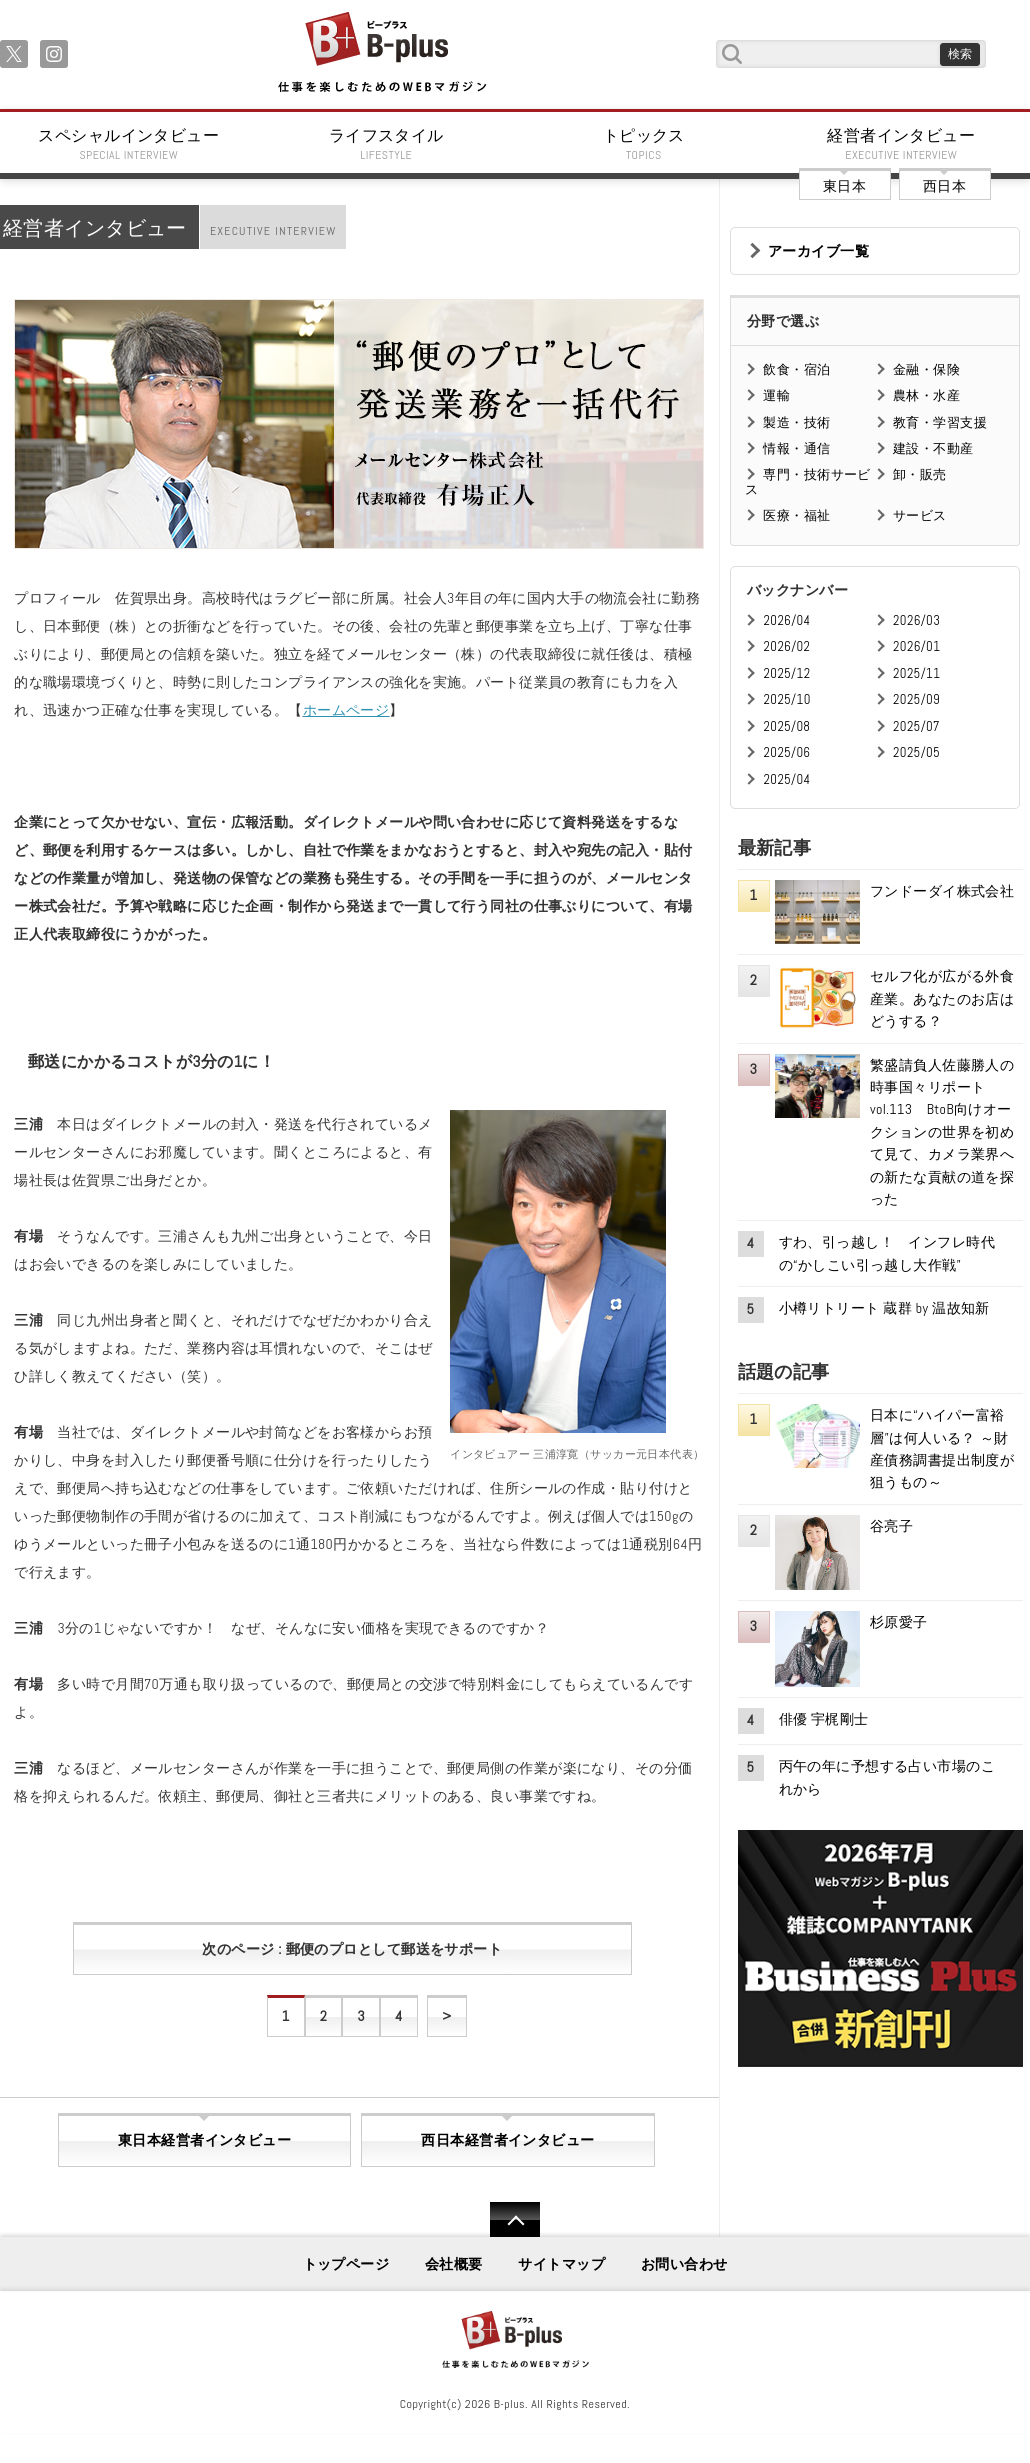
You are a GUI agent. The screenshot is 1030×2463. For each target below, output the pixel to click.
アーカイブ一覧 (818, 251)
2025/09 (916, 699)
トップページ (346, 2264)
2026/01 (916, 646)
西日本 (944, 186)
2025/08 (786, 726)
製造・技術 (796, 422)
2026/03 (916, 620)
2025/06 (786, 752)
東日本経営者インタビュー (204, 2140)
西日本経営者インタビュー (507, 2140)
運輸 (776, 395)
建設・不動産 (933, 448)
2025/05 (916, 752)
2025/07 (916, 726)
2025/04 (786, 779)
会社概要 (454, 2264)
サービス (920, 515)
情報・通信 (796, 448)
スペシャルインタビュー (129, 144)
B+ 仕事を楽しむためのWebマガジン (381, 53)
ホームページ (346, 710)
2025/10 (786, 699)
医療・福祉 (796, 515)
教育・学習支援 (940, 422)
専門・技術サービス (807, 481)
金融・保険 (926, 369)
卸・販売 (920, 474)
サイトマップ (561, 2264)
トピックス (644, 144)
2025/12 (786, 673)
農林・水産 (926, 395)
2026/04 (786, 620)
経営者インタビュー (902, 144)
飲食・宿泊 (796, 369)
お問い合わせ (684, 2264)
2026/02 (786, 646)
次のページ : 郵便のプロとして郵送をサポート (352, 1949)
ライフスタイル (387, 144)
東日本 (844, 186)
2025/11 (916, 673)
